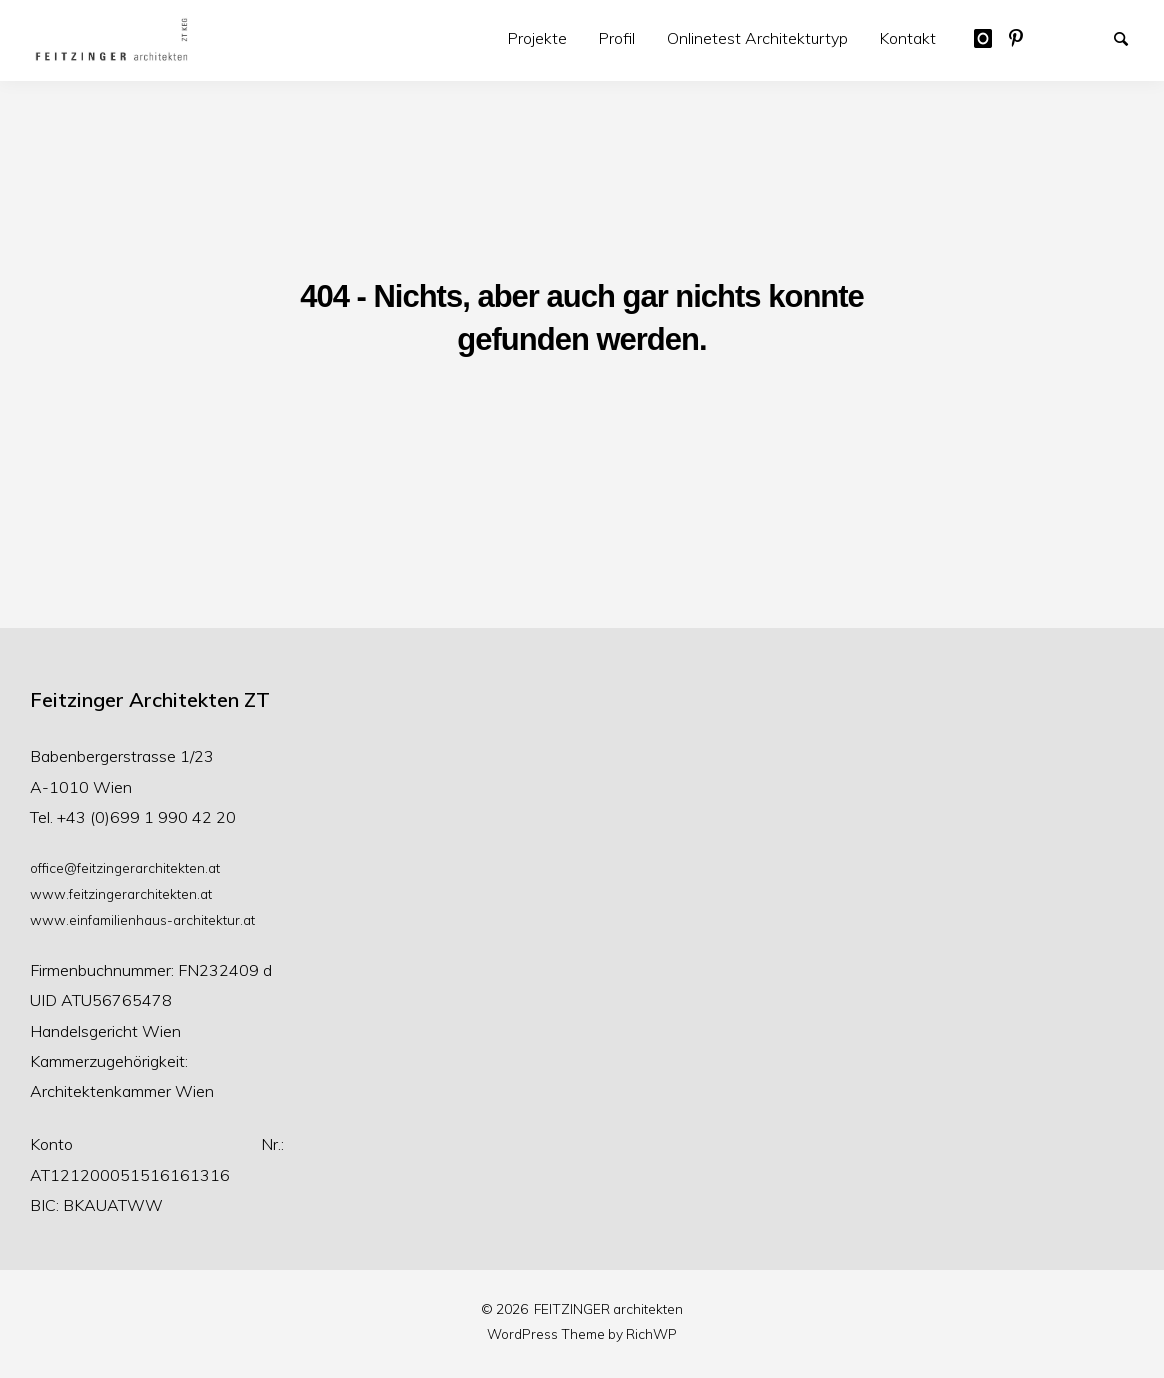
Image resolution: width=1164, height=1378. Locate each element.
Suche (1130, 37)
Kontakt (908, 38)
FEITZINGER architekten (608, 1308)
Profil (617, 38)
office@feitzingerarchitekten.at (125, 867)
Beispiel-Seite (1060, 37)
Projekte (537, 38)
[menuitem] (537, 38)
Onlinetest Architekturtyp (757, 38)
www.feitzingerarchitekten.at (121, 893)
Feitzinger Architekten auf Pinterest (1025, 37)
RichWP (651, 1333)
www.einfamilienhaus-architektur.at (142, 919)
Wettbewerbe (1095, 37)
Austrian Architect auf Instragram (990, 37)
